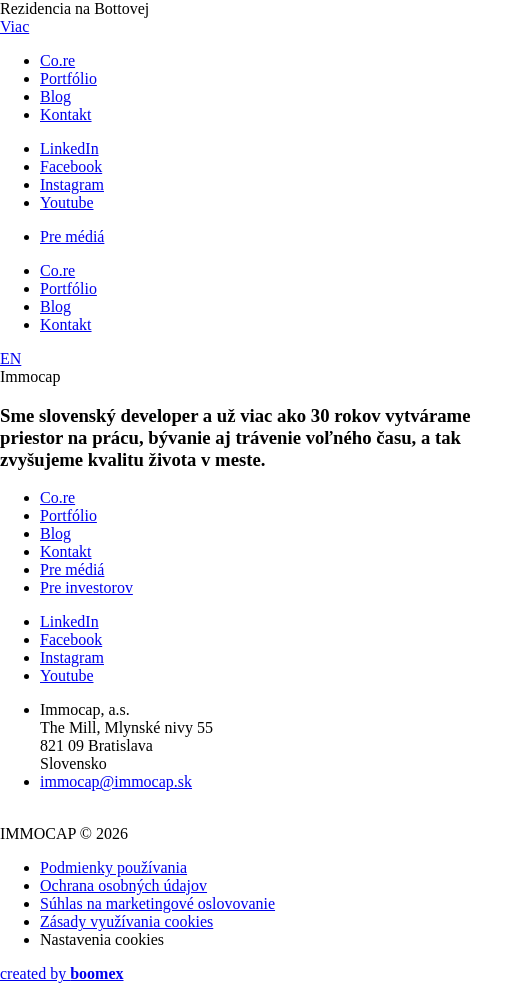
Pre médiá (72, 236)
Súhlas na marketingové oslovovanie (157, 903)
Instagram (72, 184)
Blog (55, 96)
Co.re (57, 60)
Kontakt (66, 114)
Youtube (67, 202)
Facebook (71, 166)
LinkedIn (69, 148)
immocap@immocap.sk (116, 781)
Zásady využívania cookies (126, 921)
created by (62, 973)
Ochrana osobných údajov (123, 885)
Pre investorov (86, 587)
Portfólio (68, 78)
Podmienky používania (113, 867)
